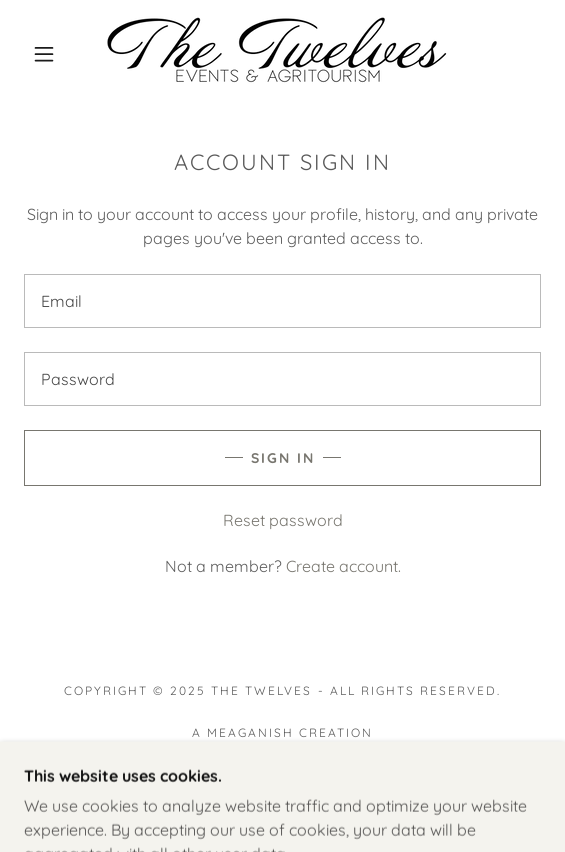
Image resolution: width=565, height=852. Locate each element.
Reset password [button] (283, 520)
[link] (282, 53)
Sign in (283, 458)
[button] (50, 54)
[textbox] (282, 301)
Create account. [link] (343, 566)
